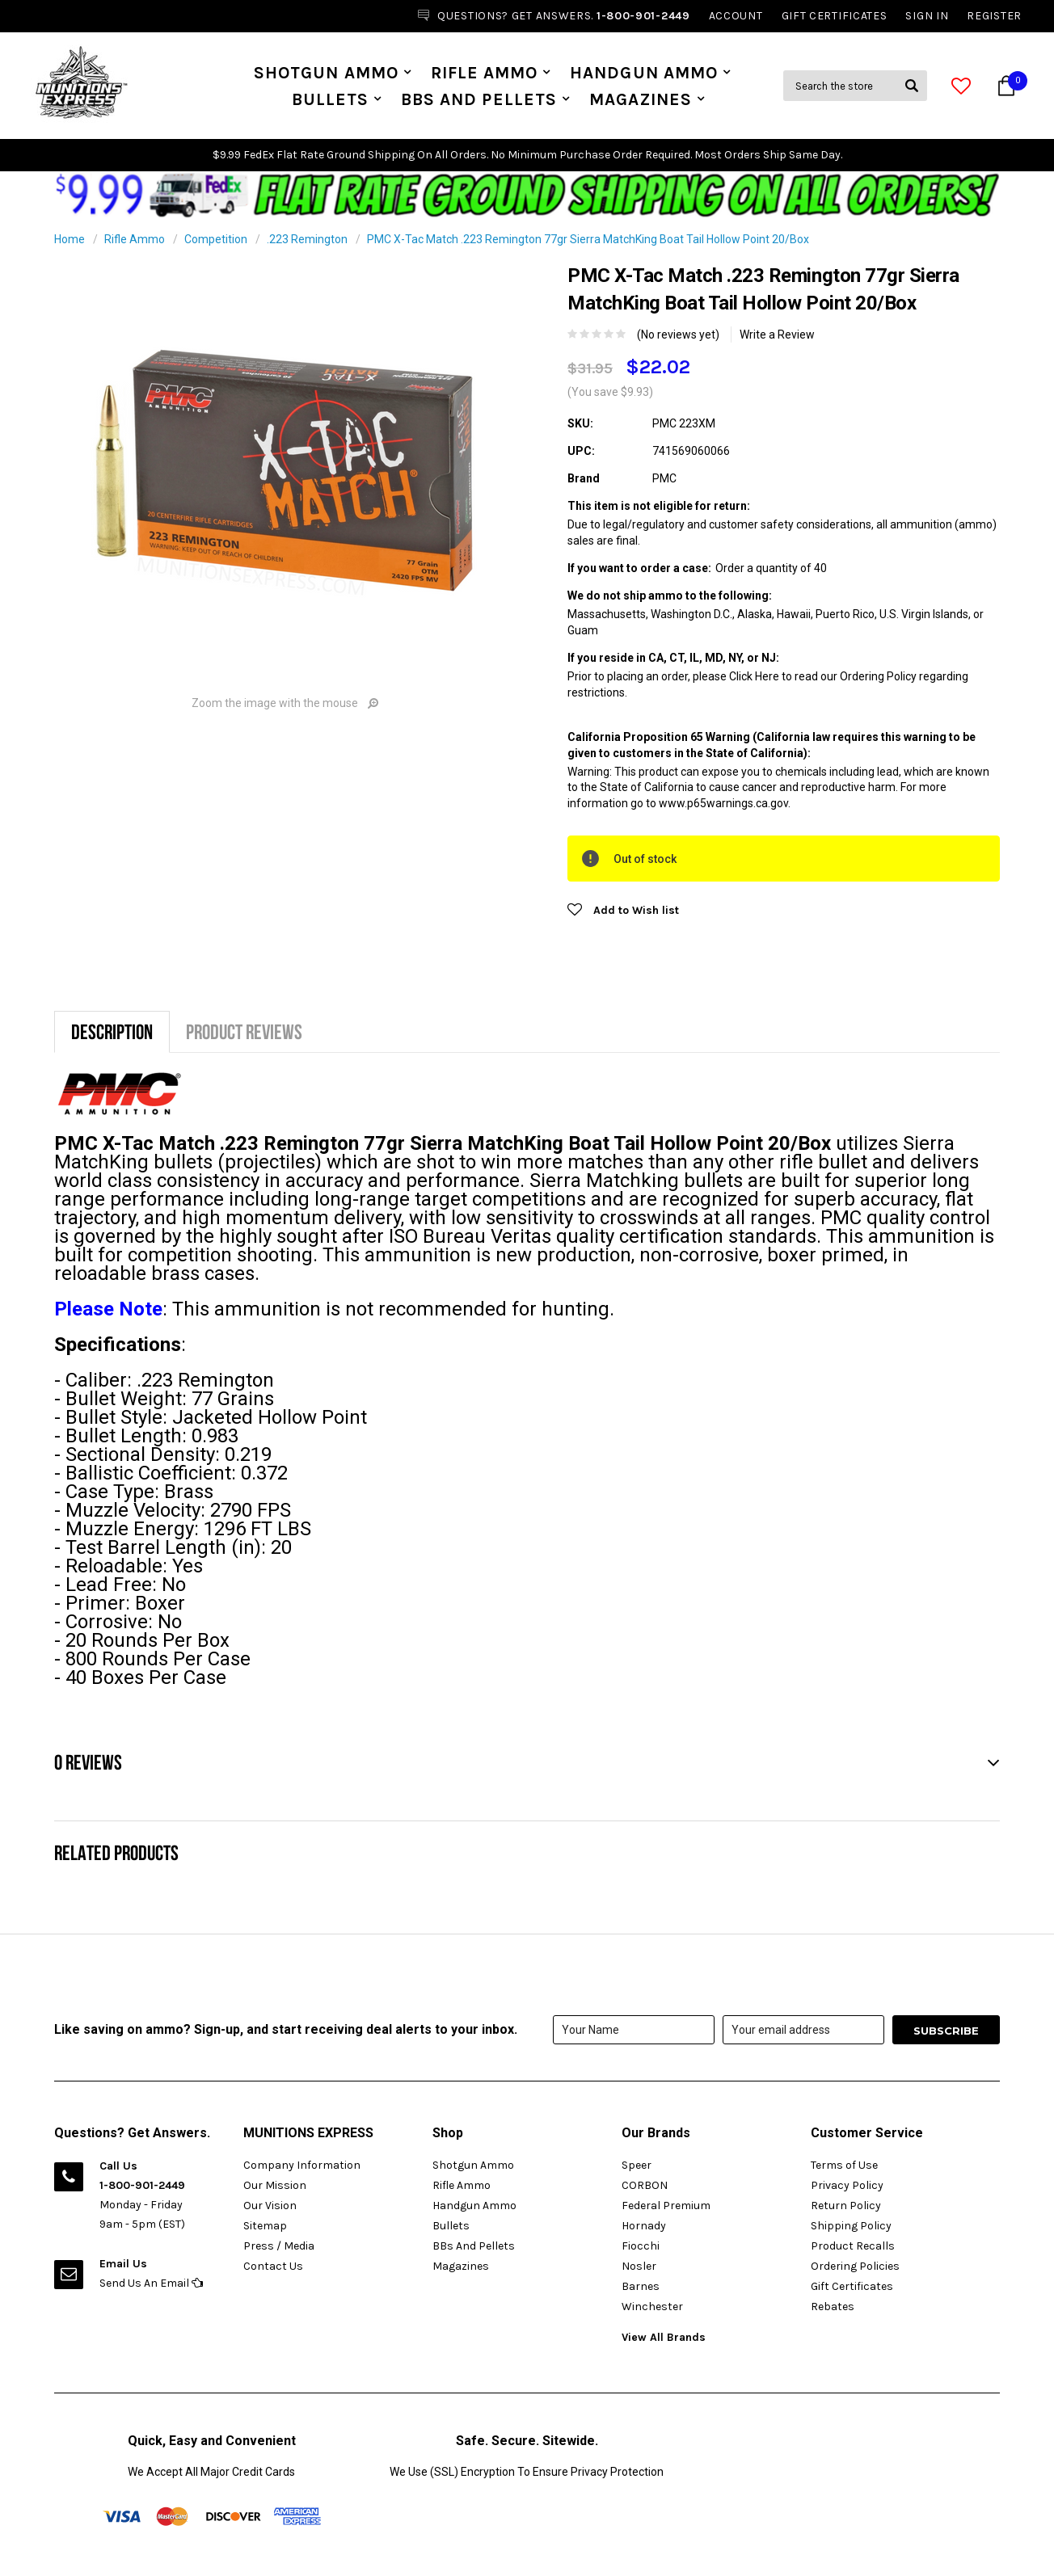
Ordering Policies (855, 2266)
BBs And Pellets (479, 99)
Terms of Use (844, 2165)
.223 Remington (307, 239)
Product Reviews (244, 1031)
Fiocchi (641, 2246)
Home (69, 239)
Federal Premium (666, 2205)
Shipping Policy (851, 2226)
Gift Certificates (852, 2286)
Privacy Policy (847, 2185)
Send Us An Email (151, 2283)
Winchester (652, 2306)
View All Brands (664, 2337)
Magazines (640, 99)
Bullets (330, 99)
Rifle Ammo (484, 72)
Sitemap (265, 2226)
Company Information (301, 2165)
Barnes (641, 2286)
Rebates (832, 2306)
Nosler (639, 2266)
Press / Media (278, 2246)
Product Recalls (853, 2246)
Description (112, 1031)
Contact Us (273, 2266)
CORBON (645, 2185)
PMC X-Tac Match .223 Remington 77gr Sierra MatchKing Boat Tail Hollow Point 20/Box (588, 239)
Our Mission (274, 2185)
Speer (636, 2165)
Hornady (644, 2226)
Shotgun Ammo (326, 72)
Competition (215, 239)
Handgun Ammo (644, 72)
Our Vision (270, 2205)
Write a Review (777, 334)
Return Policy (846, 2205)
